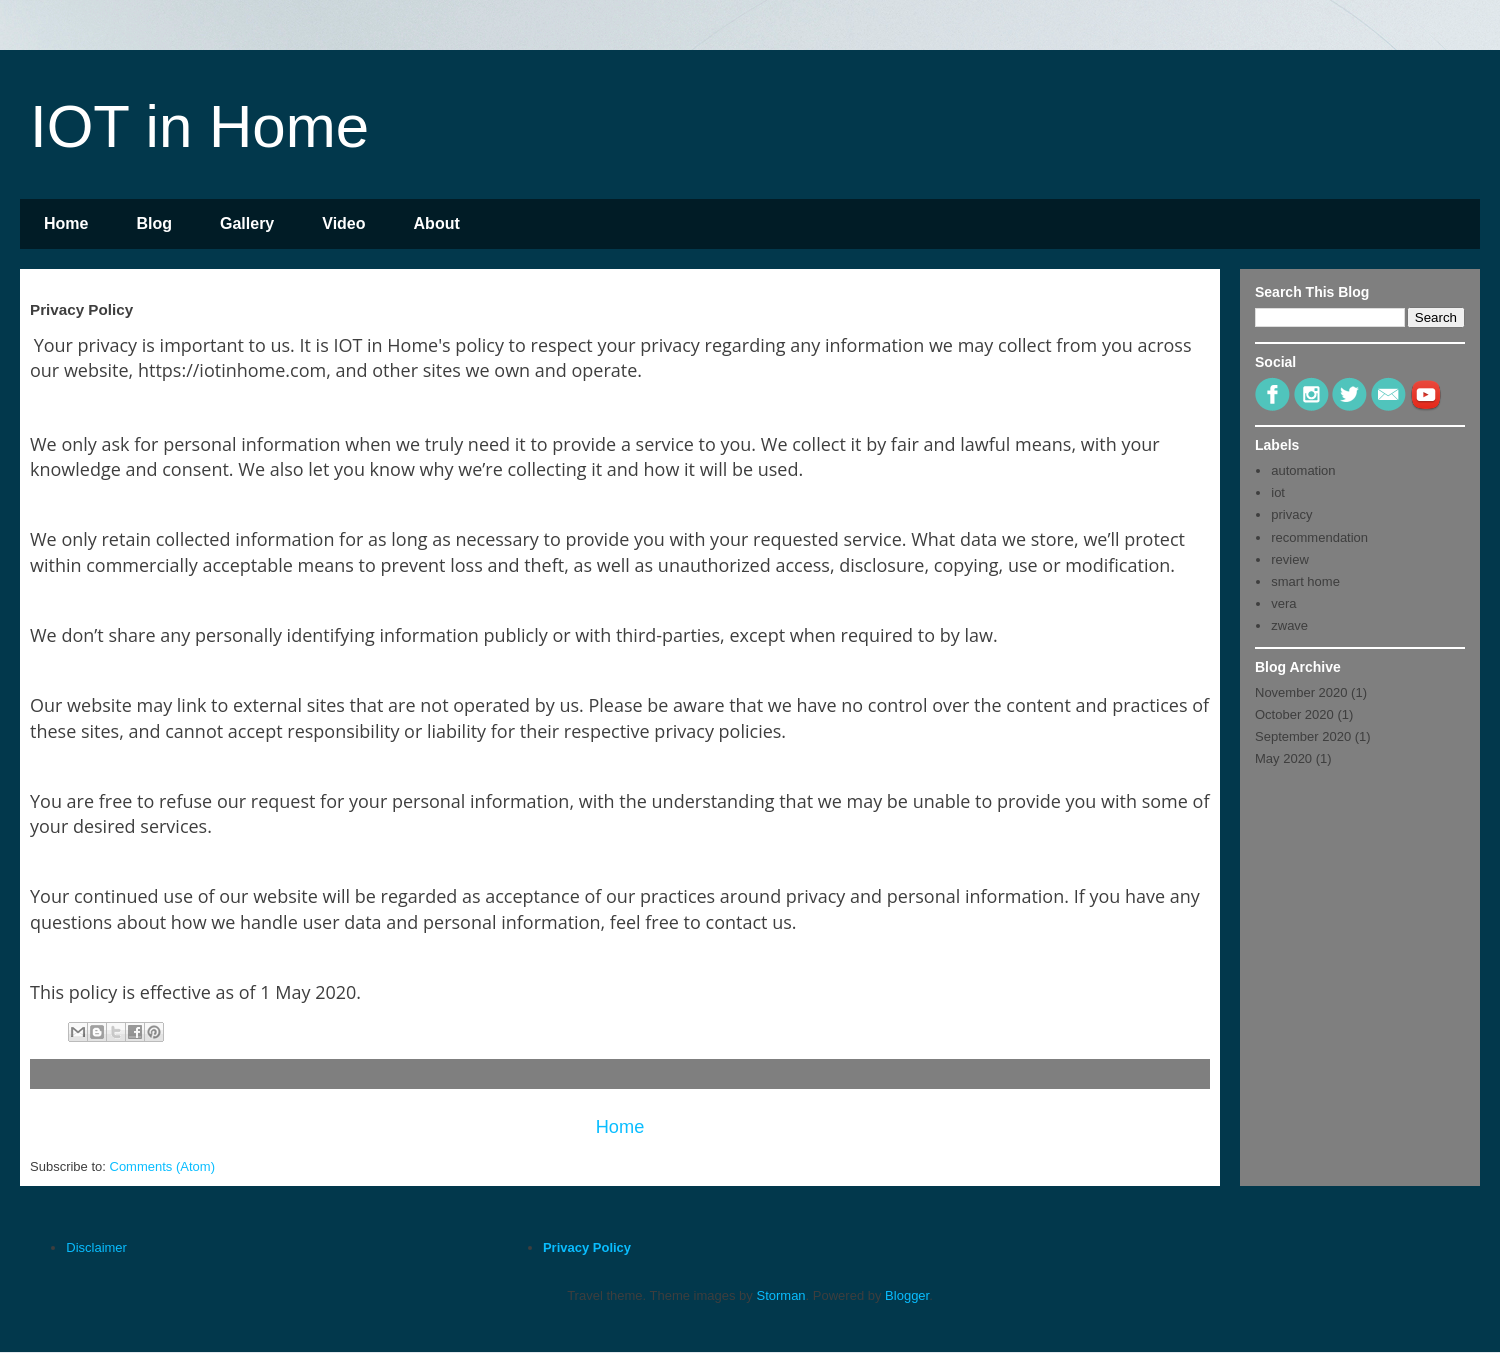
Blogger (907, 1295)
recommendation (1319, 537)
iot (1278, 492)
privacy (1291, 514)
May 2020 (1283, 758)
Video (343, 223)
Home (66, 223)
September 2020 (1303, 736)
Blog (154, 223)
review (1290, 559)
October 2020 (1294, 714)
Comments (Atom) (162, 1166)
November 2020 (1301, 692)
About (437, 223)
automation (1303, 470)
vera (1283, 603)
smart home (1305, 581)
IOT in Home (199, 126)
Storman (780, 1295)
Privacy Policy (587, 1247)
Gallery (247, 223)
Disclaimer (96, 1247)
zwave (1289, 625)
